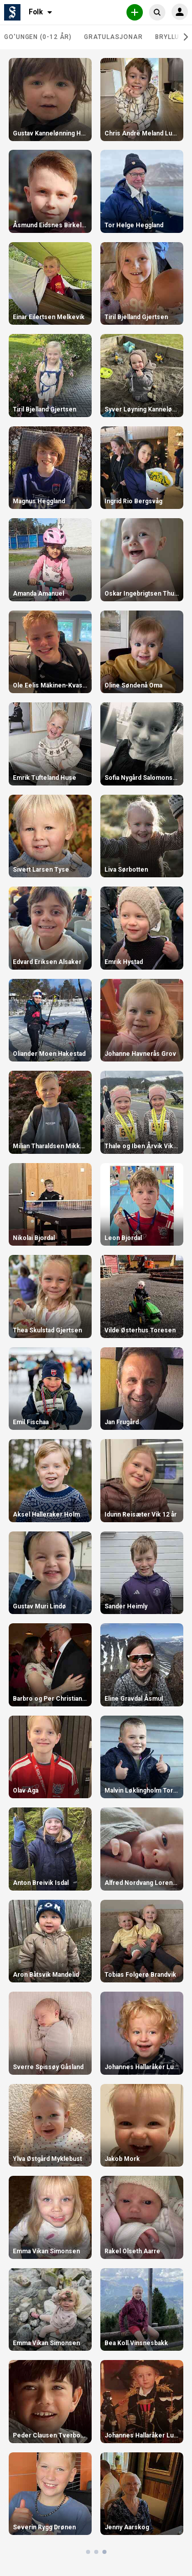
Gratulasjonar (113, 37)
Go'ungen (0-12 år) (38, 37)
